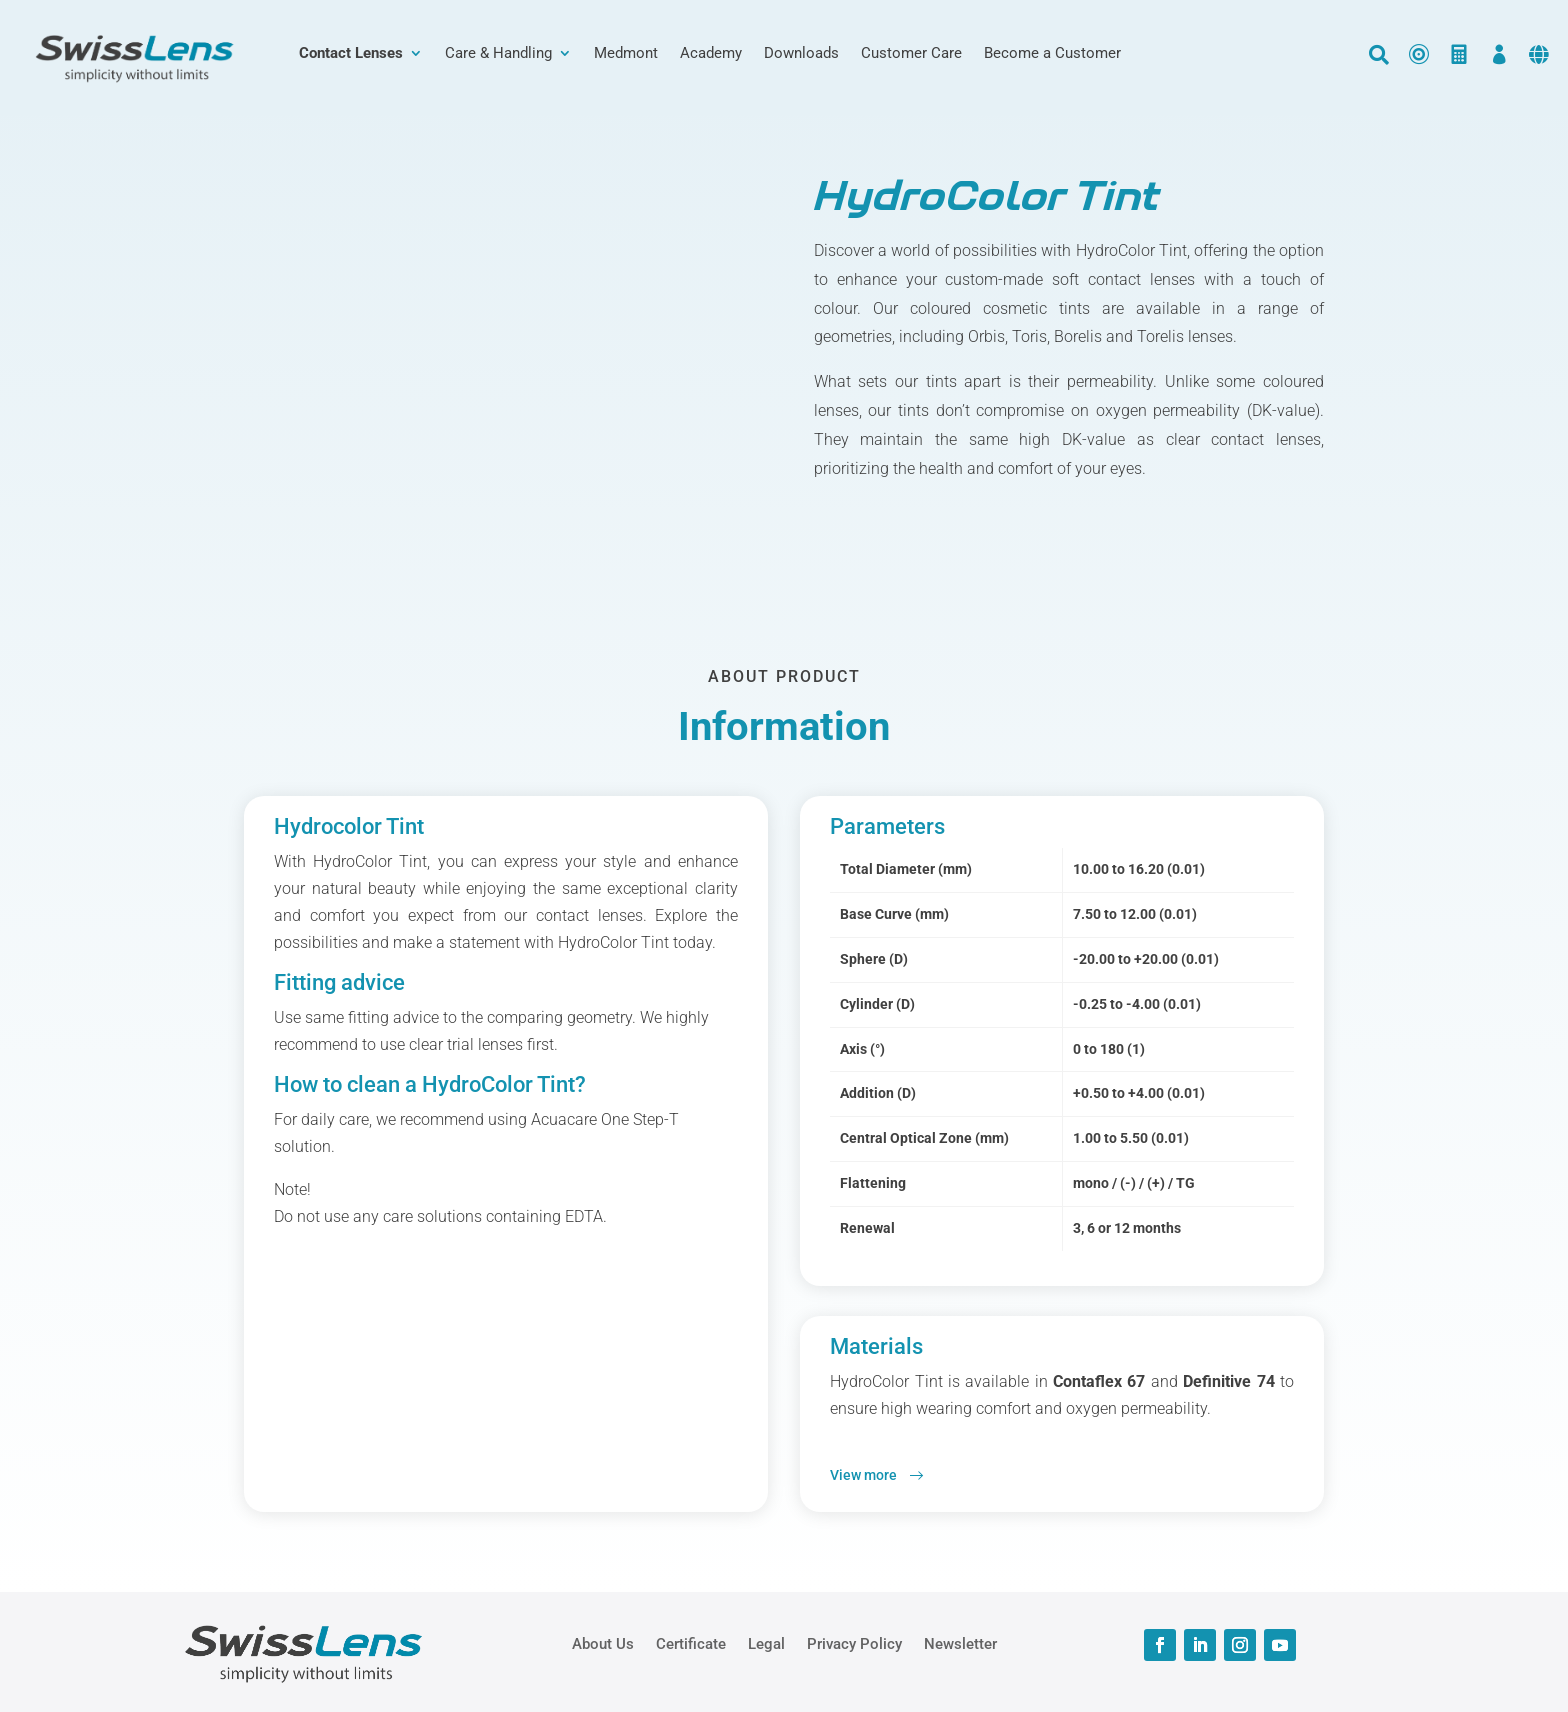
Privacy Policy (854, 1643)
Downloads (801, 54)
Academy (711, 54)
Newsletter (960, 1643)
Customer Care (911, 54)
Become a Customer (1052, 54)
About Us (603, 1643)
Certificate (691, 1643)
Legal (766, 1643)
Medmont (626, 54)
